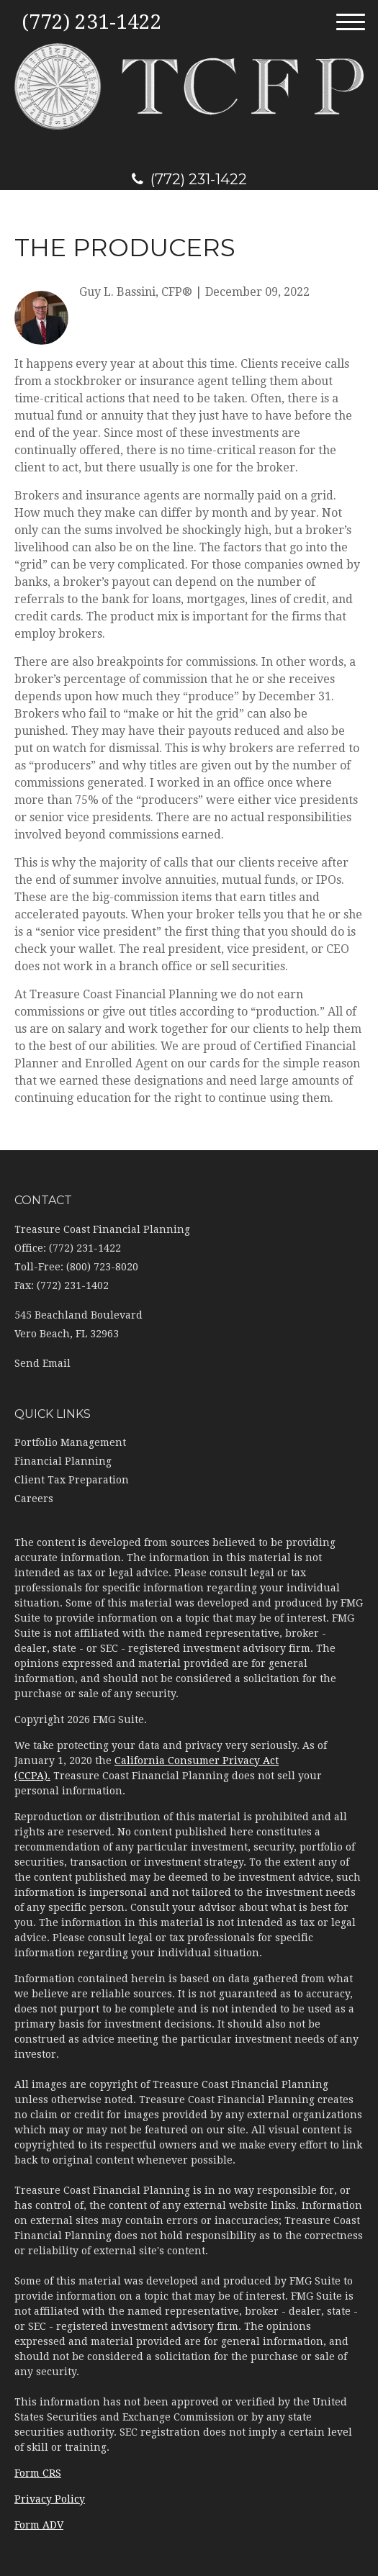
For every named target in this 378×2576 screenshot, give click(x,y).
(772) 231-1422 (189, 179)
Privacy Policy (49, 2499)
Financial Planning (63, 1461)
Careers (33, 1498)
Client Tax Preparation (71, 1480)
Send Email (42, 1363)
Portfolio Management (70, 1442)
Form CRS (37, 2473)
